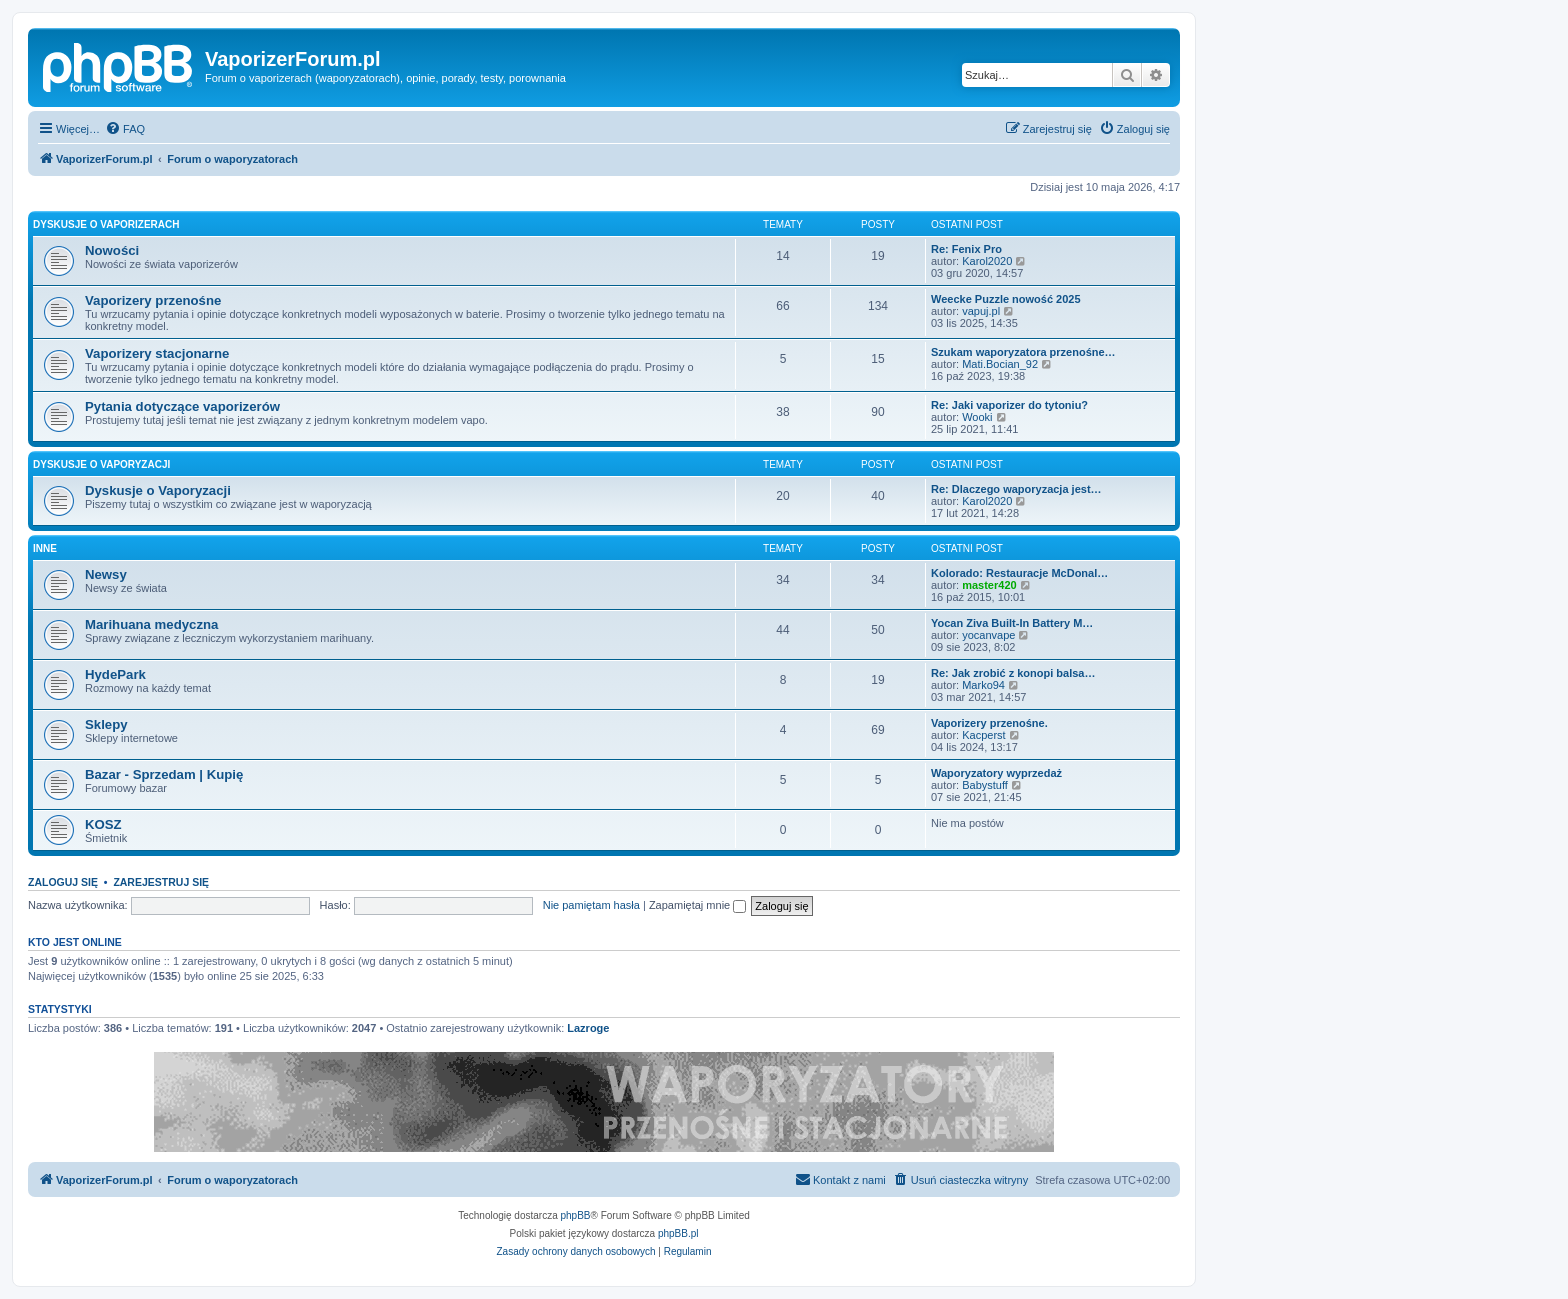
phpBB (576, 1215)
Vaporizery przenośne (153, 300)
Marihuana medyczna (151, 624)
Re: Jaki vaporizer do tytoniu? (1009, 405)
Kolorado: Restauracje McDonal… (1019, 573)
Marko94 (983, 685)
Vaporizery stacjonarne (157, 353)
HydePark (115, 674)
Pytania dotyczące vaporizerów (182, 406)
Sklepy (106, 724)
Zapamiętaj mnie (697, 905)
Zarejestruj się (161, 882)
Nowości (112, 250)
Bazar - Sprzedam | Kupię (164, 774)
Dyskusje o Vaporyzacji (101, 464)
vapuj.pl (981, 311)
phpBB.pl (678, 1233)
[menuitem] (125, 129)
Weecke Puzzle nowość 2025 (1006, 299)
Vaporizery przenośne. (989, 723)
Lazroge (588, 1028)
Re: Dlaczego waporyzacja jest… (1016, 489)
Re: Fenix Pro (966, 249)
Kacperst (983, 735)
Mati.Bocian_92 (1000, 364)
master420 (989, 585)
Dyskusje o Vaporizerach (106, 224)
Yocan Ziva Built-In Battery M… (1012, 623)
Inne (45, 548)
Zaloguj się (63, 882)
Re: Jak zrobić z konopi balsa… (1013, 673)
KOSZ (103, 824)
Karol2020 (987, 261)
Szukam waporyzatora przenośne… (1023, 352)
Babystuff (985, 785)
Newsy (106, 574)
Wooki (977, 417)
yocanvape (988, 635)
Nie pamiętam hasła (591, 905)
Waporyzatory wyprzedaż (996, 773)
